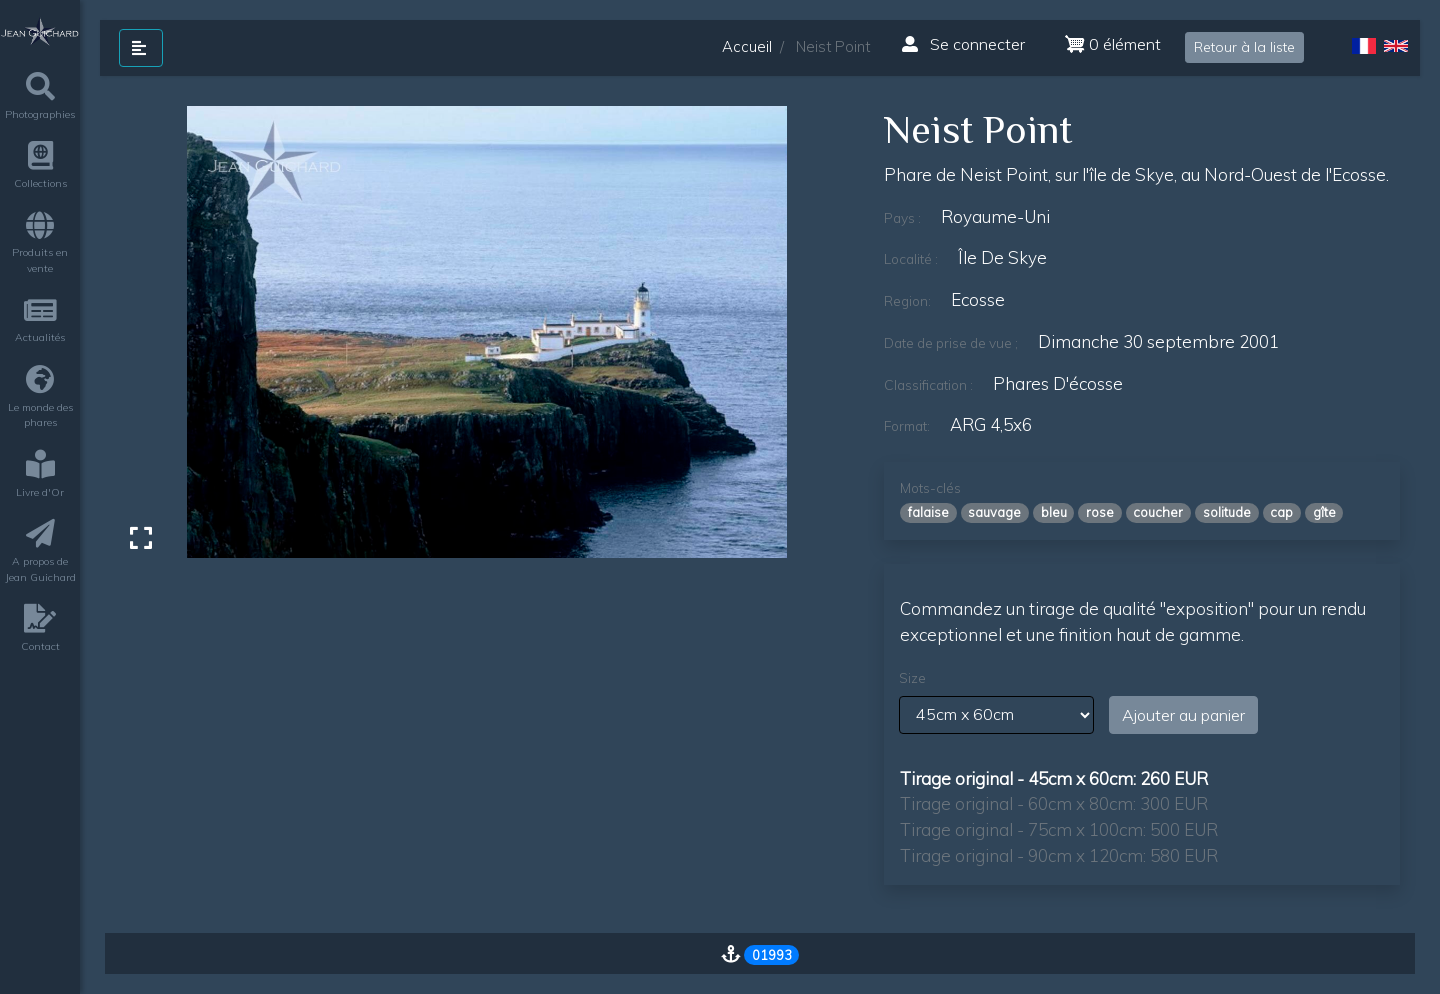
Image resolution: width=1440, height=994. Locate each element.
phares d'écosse (1058, 383)
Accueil (747, 46)
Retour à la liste (1244, 47)
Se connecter (963, 44)
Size (912, 678)
